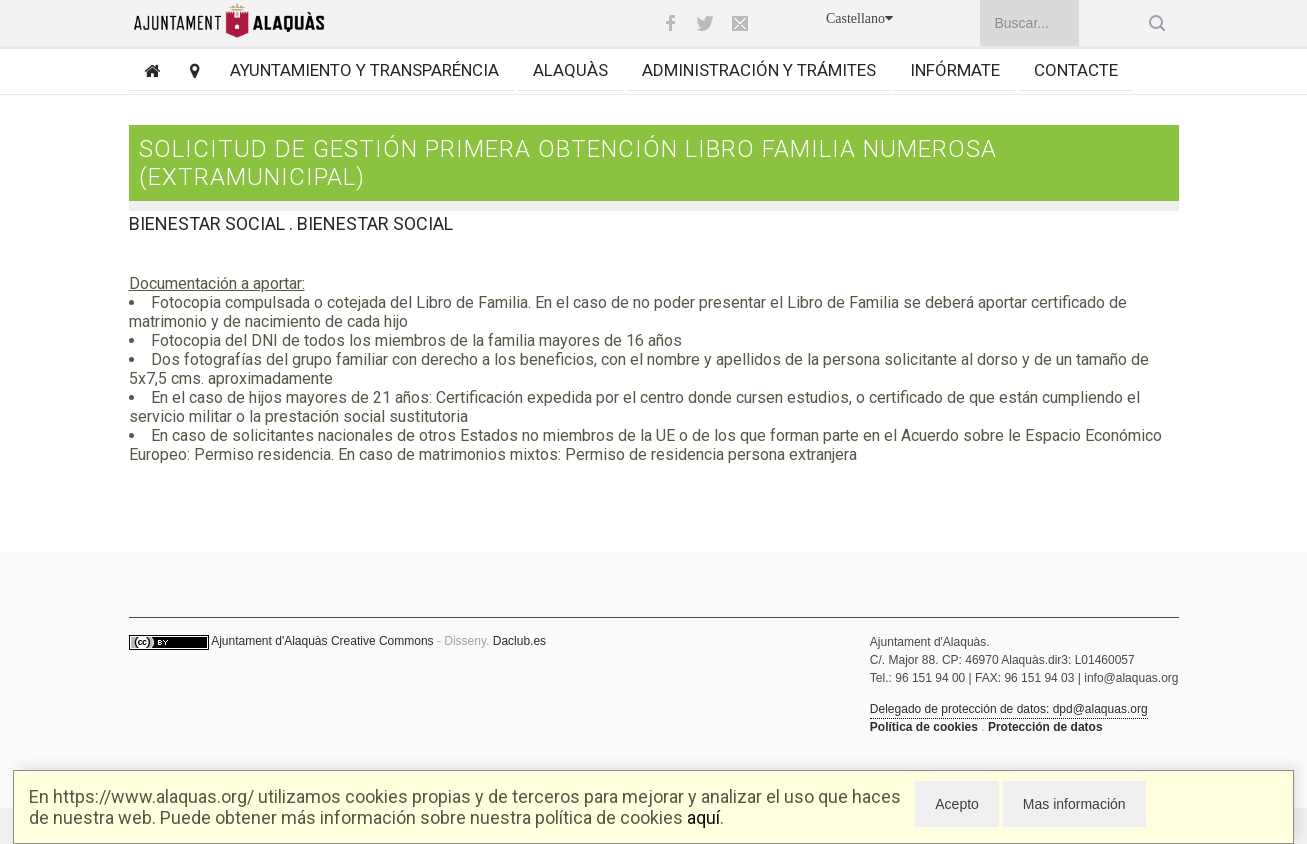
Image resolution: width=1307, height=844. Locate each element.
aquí (703, 817)
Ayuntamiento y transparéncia (364, 70)
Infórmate (955, 70)
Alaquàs (570, 70)
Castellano (859, 18)
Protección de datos (1045, 727)
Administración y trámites (759, 70)
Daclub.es (519, 641)
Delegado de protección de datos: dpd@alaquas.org (1009, 709)
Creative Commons (382, 641)
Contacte (1076, 70)
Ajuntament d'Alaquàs (269, 641)
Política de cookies (924, 727)
